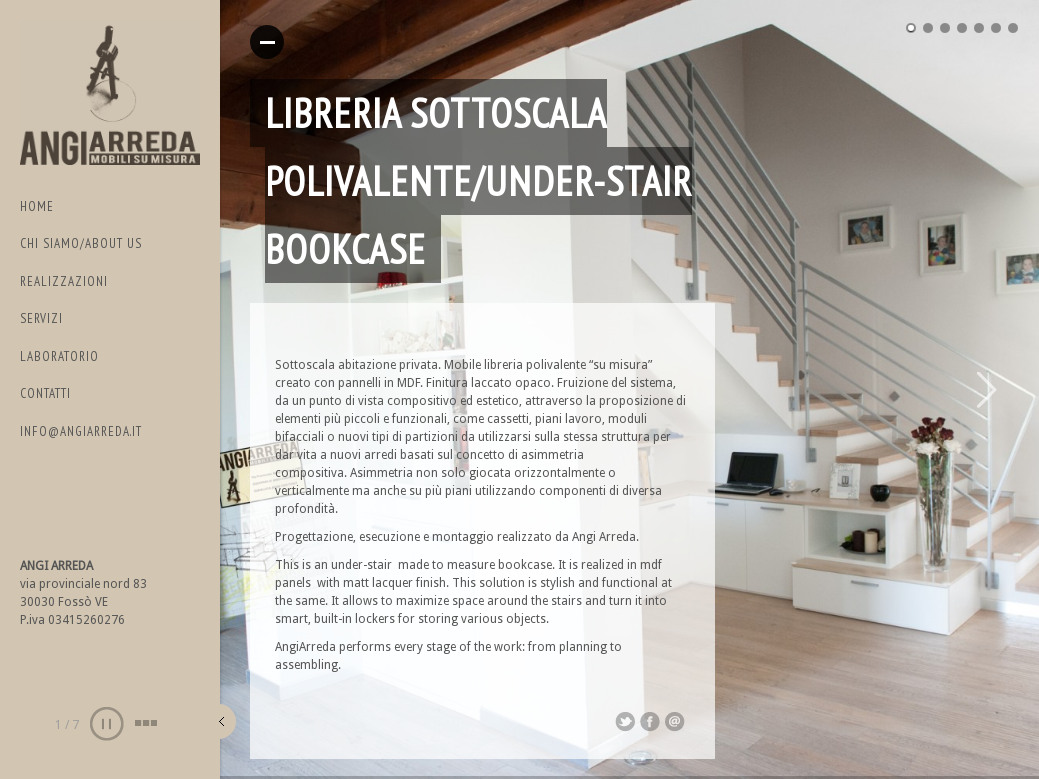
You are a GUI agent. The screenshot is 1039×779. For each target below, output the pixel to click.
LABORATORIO (59, 356)
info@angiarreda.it (81, 431)
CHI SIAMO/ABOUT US (81, 243)
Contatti (45, 393)
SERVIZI (41, 318)
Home (37, 206)
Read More (267, 42)
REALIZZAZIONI (64, 281)
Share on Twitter (625, 722)
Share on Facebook (650, 722)
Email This (675, 722)
